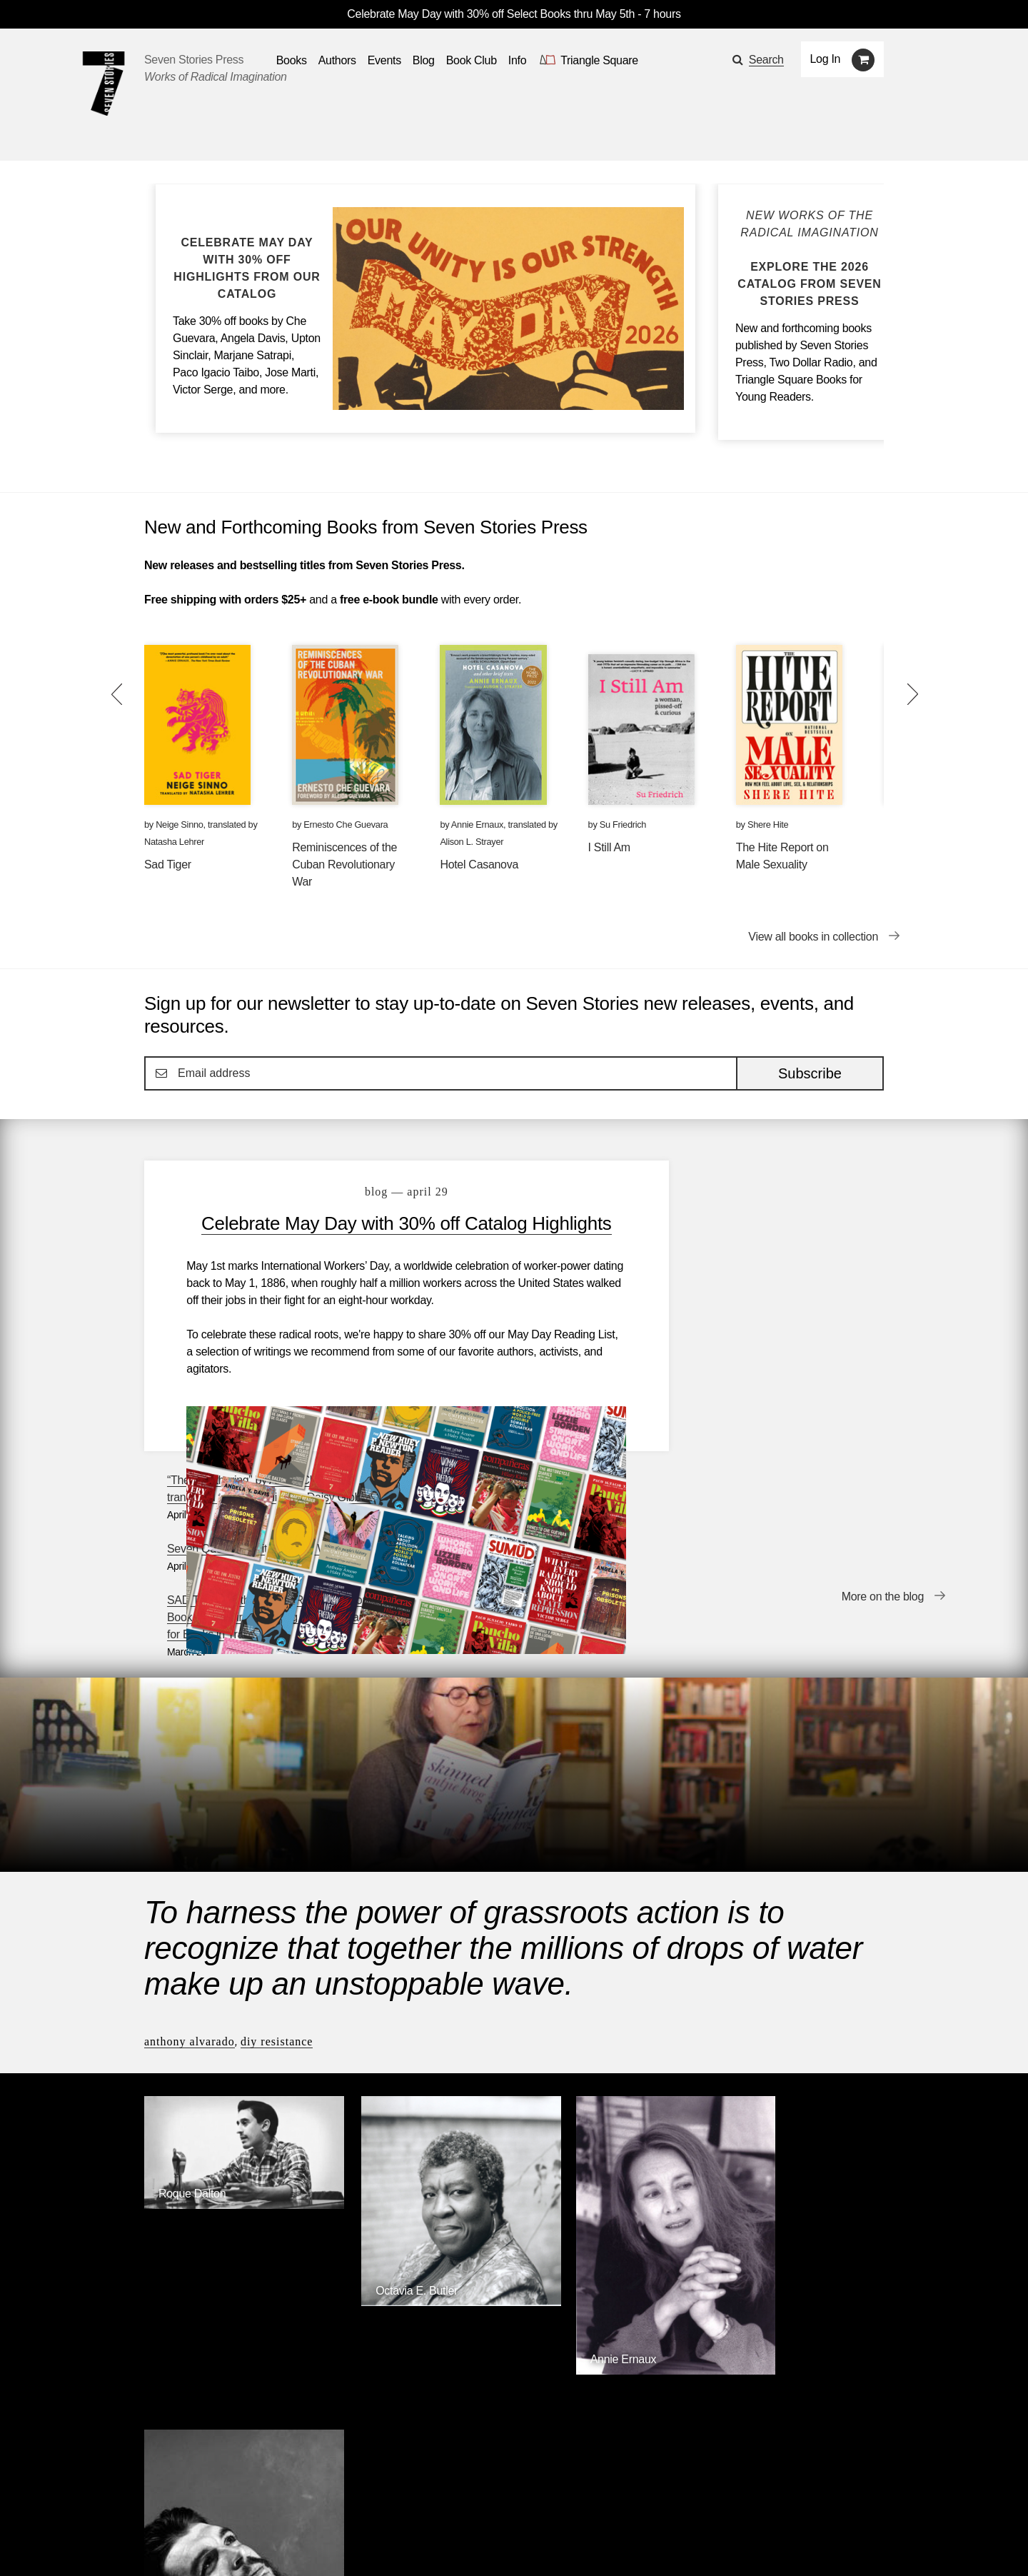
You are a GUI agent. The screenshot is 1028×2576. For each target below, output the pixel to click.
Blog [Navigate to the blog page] (424, 60)
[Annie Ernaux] (609, 2111)
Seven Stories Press (193, 60)
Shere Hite (767, 824)
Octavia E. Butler (389, 2041)
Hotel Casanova (479, 864)
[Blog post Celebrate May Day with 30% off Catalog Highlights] (247, 268)
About (449, 2503)
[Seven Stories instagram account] (252, 2543)
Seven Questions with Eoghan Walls (760, 1253)
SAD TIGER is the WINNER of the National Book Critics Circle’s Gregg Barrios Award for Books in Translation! (777, 1321)
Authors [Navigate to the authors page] (337, 60)
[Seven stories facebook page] (184, 2543)
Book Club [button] (471, 60)
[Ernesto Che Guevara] (798, 2129)
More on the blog (883, 1421)
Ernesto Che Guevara (345, 824)
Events (275, 2503)
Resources (386, 2503)
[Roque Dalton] (230, 1969)
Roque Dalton (192, 1957)
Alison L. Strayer (471, 841)
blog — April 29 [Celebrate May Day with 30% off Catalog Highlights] (388, 1192)
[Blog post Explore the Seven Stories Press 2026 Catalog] (809, 258)
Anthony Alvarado (189, 1821)
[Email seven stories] (151, 2543)
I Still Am (609, 847)
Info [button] (517, 60)
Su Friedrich (623, 824)
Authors (217, 2503)
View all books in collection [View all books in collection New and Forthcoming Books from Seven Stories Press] (813, 937)
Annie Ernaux (477, 824)
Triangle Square (435, 2342)
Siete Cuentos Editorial (704, 2342)
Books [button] (291, 60)
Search (766, 60)
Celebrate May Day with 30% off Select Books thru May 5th (491, 14)
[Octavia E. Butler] (419, 2052)
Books (159, 2503)
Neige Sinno (179, 824)
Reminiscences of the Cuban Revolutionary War (344, 864)
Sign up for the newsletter (343, 2544)
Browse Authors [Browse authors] (839, 2226)
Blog (326, 2503)
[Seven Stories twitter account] (217, 2543)
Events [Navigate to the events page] (384, 60)
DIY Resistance (277, 1821)
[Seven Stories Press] (103, 83)
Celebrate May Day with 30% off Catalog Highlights (387, 1235)
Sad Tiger (167, 864)
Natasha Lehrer (174, 841)
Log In (825, 59)
